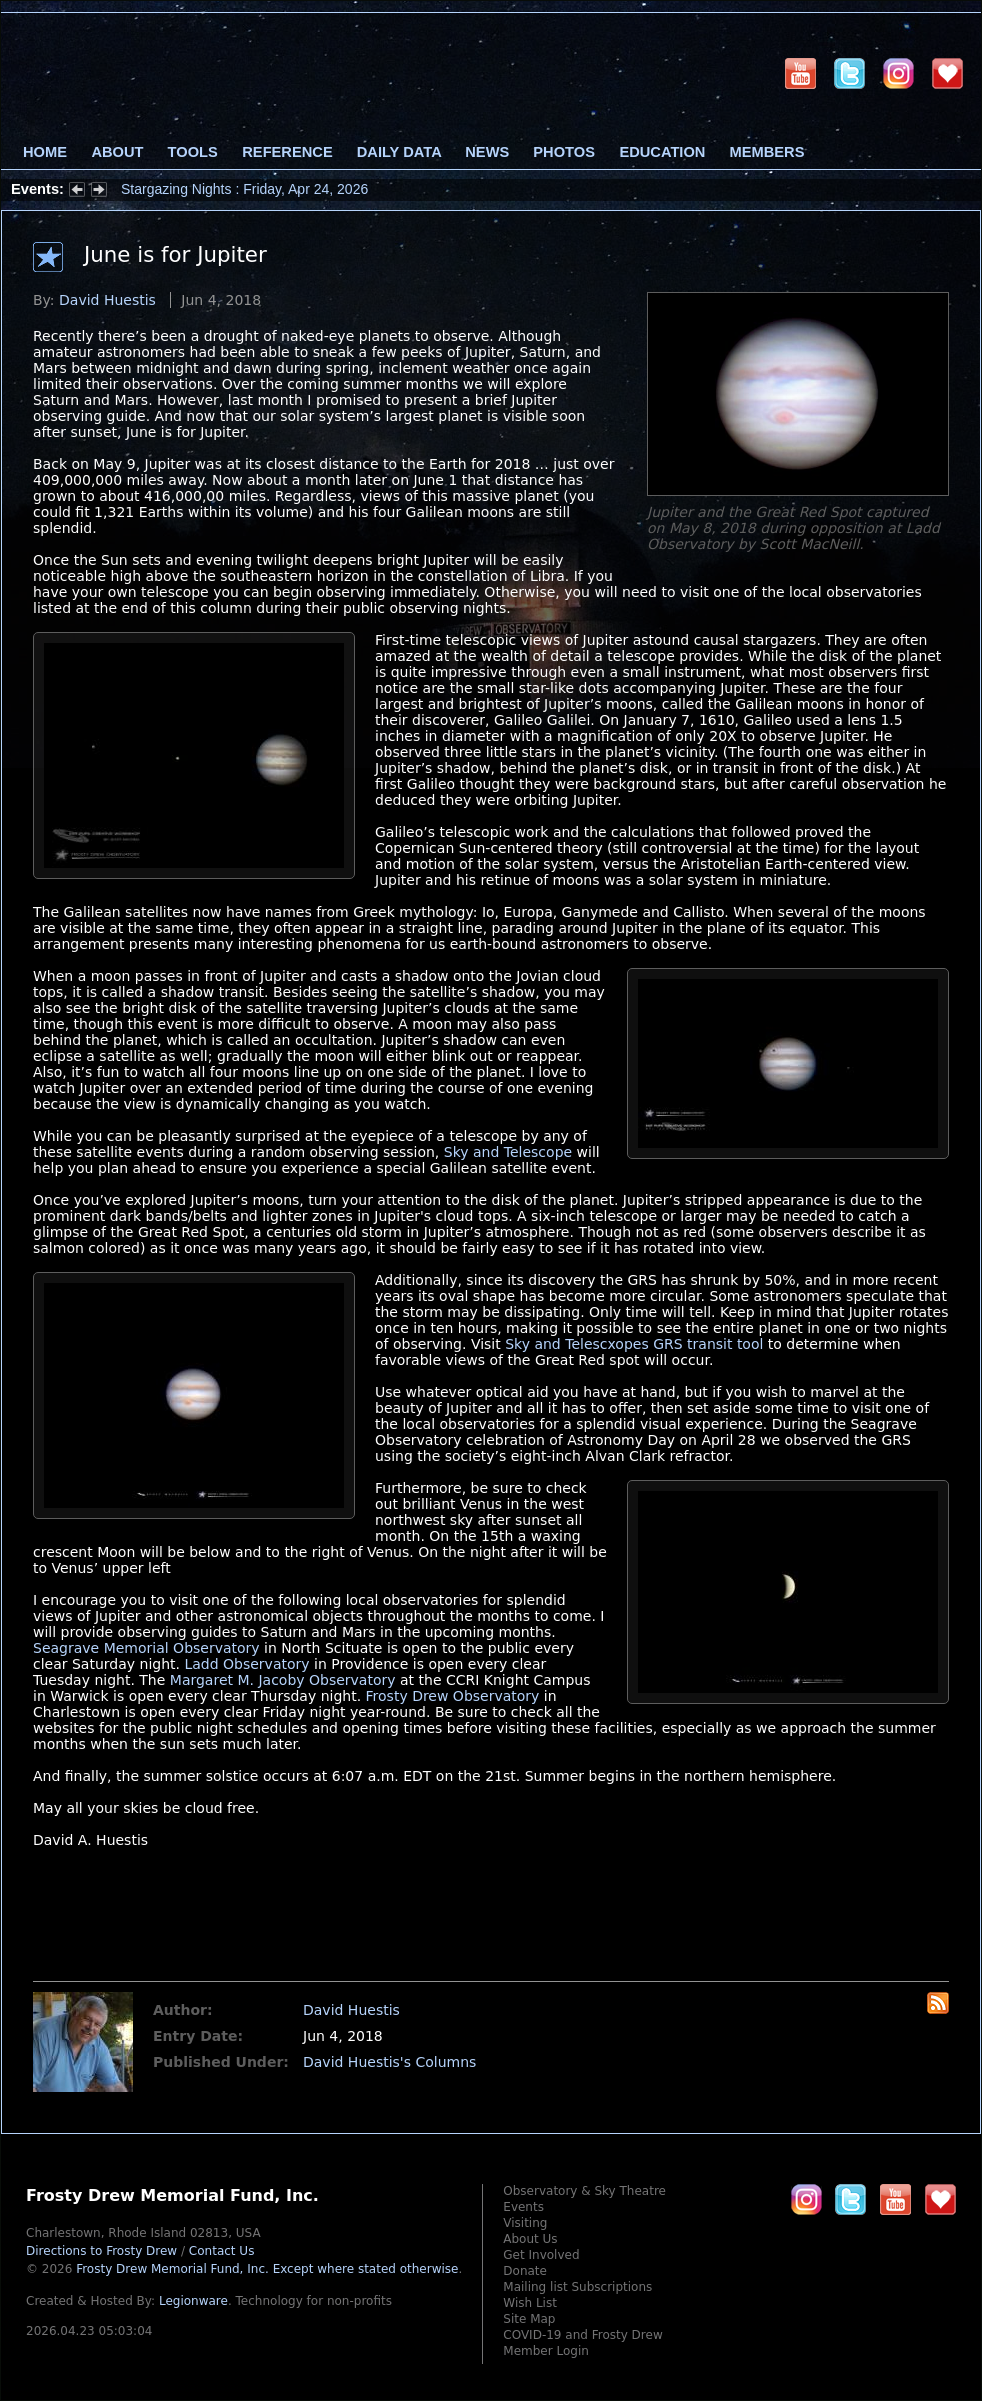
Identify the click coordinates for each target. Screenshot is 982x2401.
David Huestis (107, 300)
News (487, 152)
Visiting (525, 2223)
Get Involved (541, 2255)
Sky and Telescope (508, 1152)
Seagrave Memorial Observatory (146, 1648)
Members (767, 152)
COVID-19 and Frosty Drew (582, 2335)
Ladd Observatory (246, 1664)
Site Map (529, 2319)
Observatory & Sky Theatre (584, 2191)
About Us (530, 2239)
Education (662, 152)
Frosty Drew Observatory (453, 1696)
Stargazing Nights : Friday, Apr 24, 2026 (244, 189)
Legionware (193, 2301)
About (117, 152)
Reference (287, 152)
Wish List (530, 2303)
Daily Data (399, 152)
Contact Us (222, 2251)
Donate (525, 2271)
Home (45, 152)
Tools (193, 152)
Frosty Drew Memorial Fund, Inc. (267, 2269)
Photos (564, 152)
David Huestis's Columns (389, 2062)
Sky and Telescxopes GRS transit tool (634, 1344)
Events (523, 2207)
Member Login (546, 2351)
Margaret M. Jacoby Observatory (283, 1680)
